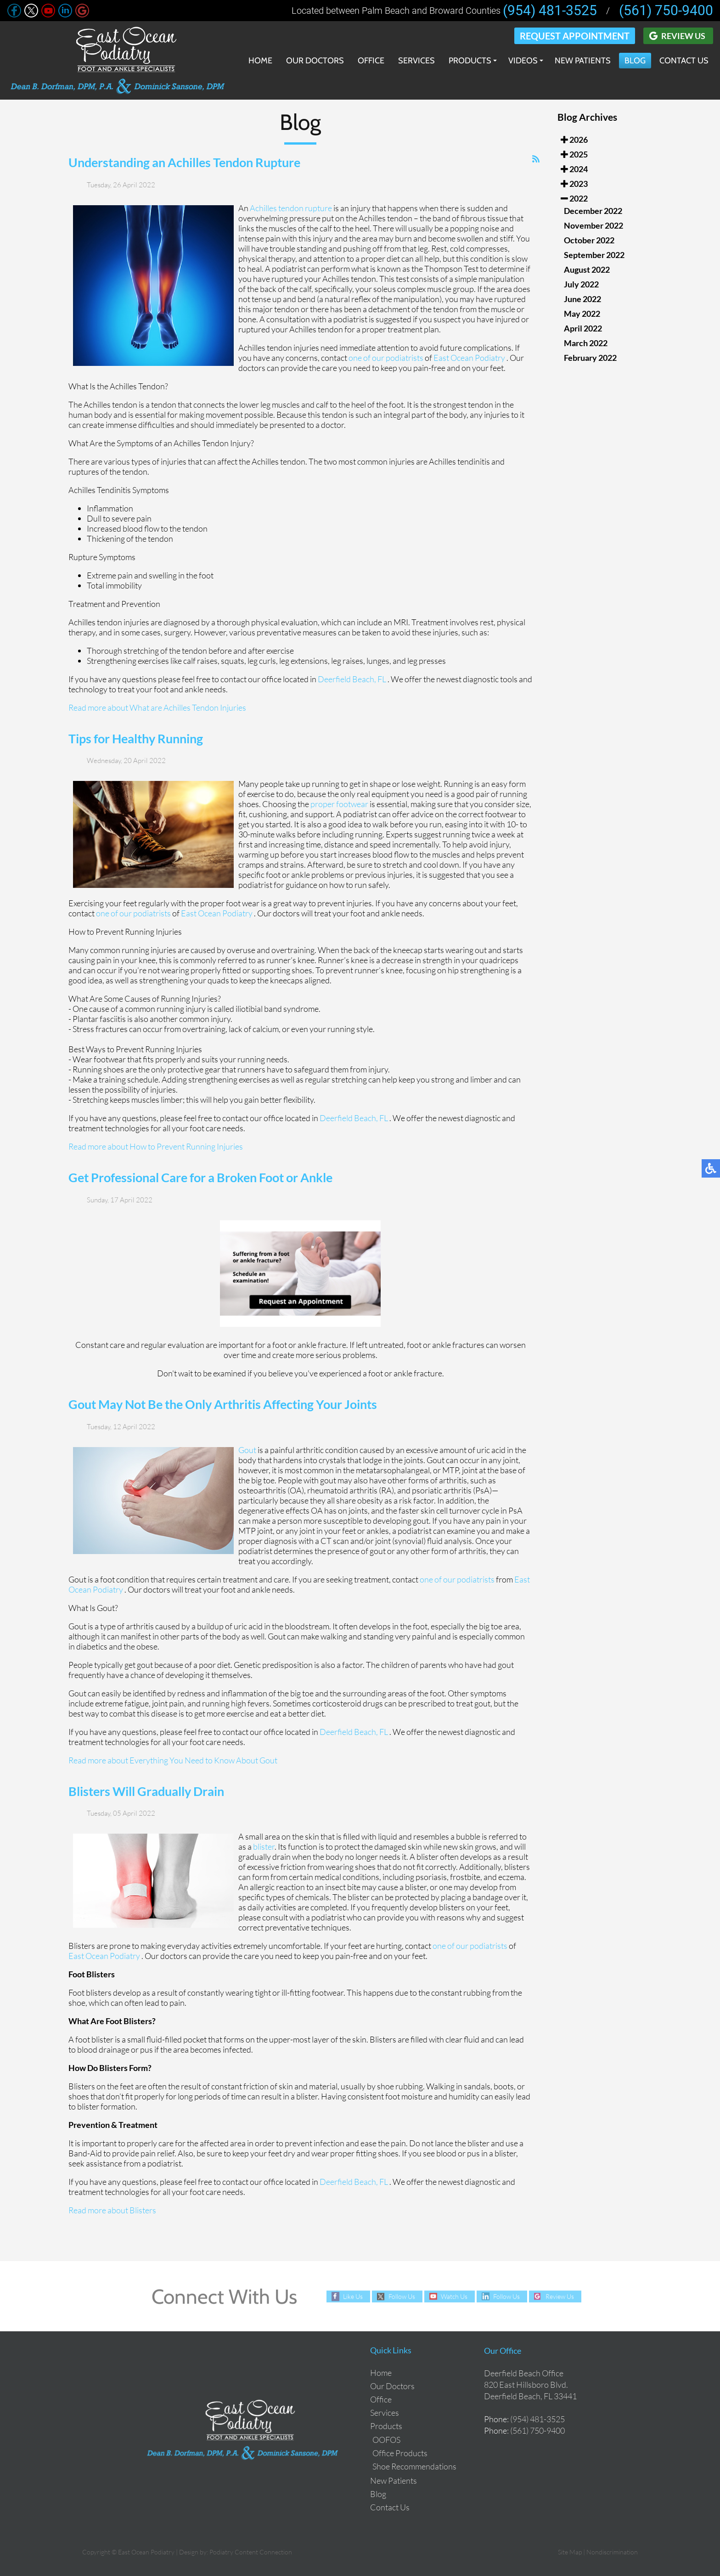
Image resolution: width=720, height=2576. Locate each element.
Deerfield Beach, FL (352, 681)
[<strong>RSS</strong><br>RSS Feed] (536, 161)
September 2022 (594, 255)
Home (260, 61)
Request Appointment (575, 35)
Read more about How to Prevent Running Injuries (155, 1149)
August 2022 (587, 269)
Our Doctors (315, 61)
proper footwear (339, 807)
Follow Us (401, 2296)
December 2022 (593, 211)
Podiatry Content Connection (250, 2552)
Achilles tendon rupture (291, 210)
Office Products (400, 2453)
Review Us (683, 36)
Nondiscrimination (612, 2552)
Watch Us (454, 2296)
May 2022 (582, 314)
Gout (247, 1452)
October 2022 (589, 240)
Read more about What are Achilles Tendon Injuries (157, 710)
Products (470, 61)
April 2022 (583, 328)
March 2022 (586, 343)
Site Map (570, 2552)
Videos (523, 61)
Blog (635, 61)
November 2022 (593, 225)
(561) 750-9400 (666, 10)
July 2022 (581, 284)
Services (416, 61)
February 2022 (590, 358)
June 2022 (582, 299)
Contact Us (684, 61)
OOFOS (386, 2440)
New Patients (583, 61)
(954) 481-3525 (550, 10)
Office (371, 61)
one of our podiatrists (386, 360)
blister (264, 1849)
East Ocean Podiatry (469, 360)
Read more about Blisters (112, 2213)
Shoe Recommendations (414, 2466)
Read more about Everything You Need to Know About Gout (172, 1762)
